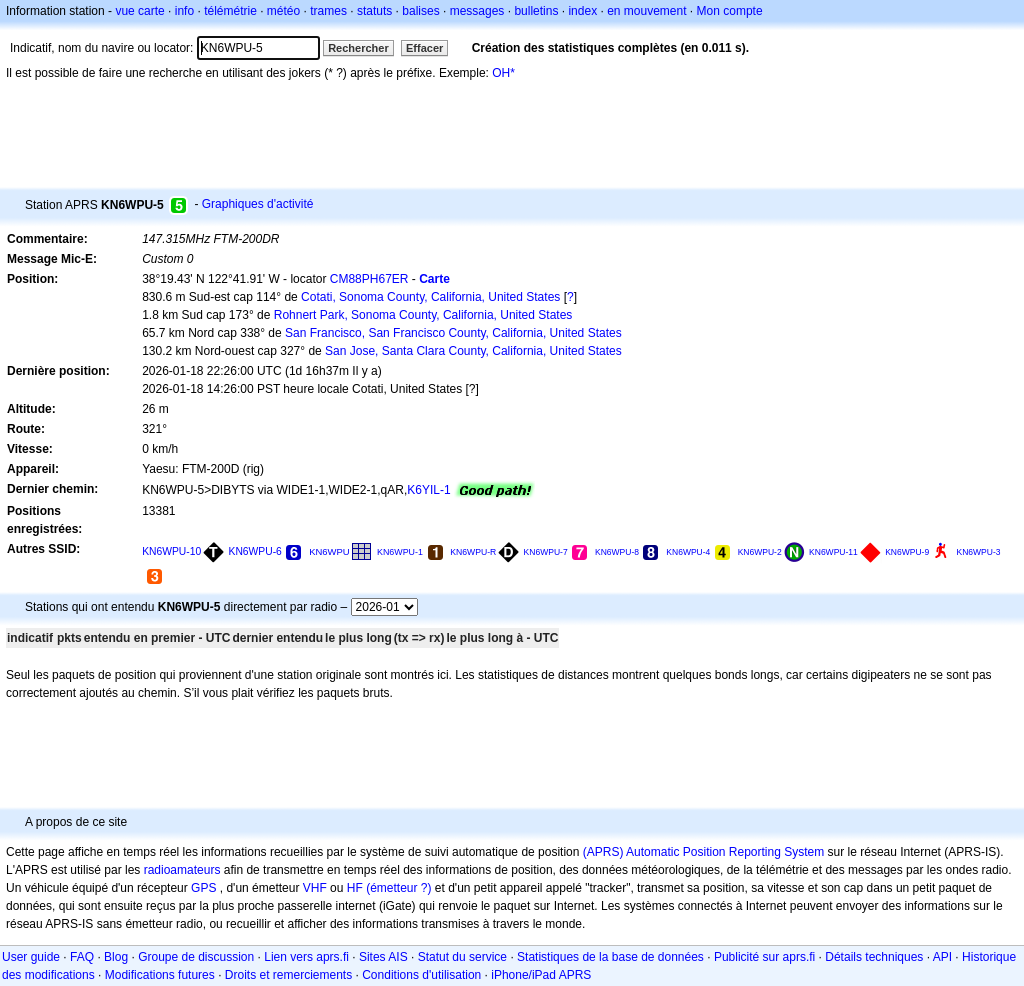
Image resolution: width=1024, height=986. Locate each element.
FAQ (82, 957)
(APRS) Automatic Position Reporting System (703, 852)
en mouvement (646, 11)
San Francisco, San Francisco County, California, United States (453, 333)
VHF (315, 888)
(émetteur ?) (398, 888)
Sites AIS (383, 957)
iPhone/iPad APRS (541, 975)
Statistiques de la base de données (610, 957)
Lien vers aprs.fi (306, 957)
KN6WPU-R (473, 552)
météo (283, 11)
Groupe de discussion (196, 957)
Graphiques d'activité (258, 204)
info (184, 11)
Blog (116, 957)
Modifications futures (160, 975)
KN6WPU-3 (979, 552)
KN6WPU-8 (617, 552)
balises (420, 11)
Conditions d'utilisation (421, 975)
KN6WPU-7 (546, 552)
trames (328, 11)
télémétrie (230, 11)
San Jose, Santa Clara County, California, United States (473, 351)
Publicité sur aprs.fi (764, 957)
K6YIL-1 (428, 490)
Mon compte (730, 11)
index (582, 11)
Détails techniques (874, 957)
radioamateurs (182, 870)
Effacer (424, 48)
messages (477, 11)
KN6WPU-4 (688, 552)
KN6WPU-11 (833, 552)
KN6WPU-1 (400, 552)
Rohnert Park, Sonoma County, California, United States (423, 315)
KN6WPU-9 (907, 552)
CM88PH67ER (369, 279)
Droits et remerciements (288, 975)
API (942, 957)
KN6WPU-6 (255, 551)
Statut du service (462, 957)
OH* (503, 73)
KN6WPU (329, 551)
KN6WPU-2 (760, 552)
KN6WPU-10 (171, 551)
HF (355, 888)
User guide (31, 957)
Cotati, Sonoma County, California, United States (430, 297)
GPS (203, 888)
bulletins (536, 11)
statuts (374, 11)
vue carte (139, 11)
